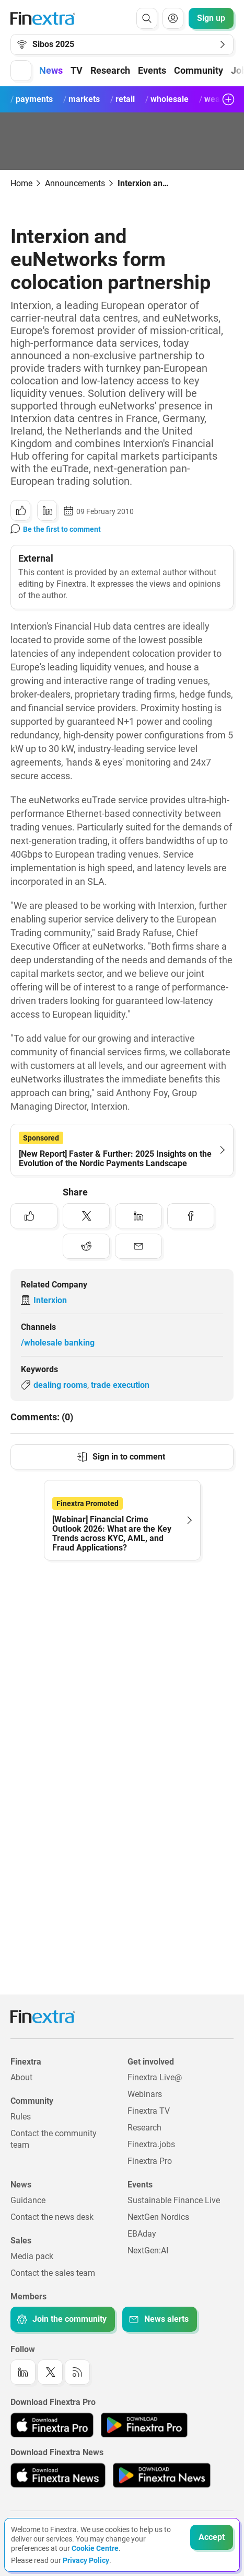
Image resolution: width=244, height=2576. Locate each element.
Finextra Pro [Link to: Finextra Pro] (149, 2161)
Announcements (75, 183)
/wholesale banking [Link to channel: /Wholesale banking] (58, 1343)
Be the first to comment (62, 529)
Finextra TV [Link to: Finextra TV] (148, 2111)
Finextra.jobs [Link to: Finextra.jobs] (151, 2144)
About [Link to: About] (21, 2077)
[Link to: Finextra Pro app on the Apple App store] (52, 2424)
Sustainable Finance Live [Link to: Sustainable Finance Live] (173, 2200)
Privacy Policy (86, 2560)
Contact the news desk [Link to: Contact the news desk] (52, 2217)
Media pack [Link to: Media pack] (31, 2256)
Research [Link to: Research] (144, 2128)
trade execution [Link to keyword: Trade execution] (120, 1385)
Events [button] (152, 70)
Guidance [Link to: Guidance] (27, 2200)
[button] (20, 70)
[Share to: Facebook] (190, 1215)
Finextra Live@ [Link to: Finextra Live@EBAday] (154, 2077)
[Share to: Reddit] (86, 1246)
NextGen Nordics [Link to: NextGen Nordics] (158, 2217)
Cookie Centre (95, 2548)
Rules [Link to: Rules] (20, 2117)
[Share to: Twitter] (86, 1215)
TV (77, 70)
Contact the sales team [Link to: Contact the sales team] (52, 2273)
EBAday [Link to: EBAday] (141, 2234)
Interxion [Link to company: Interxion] (50, 1300)
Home (21, 183)
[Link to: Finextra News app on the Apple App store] (58, 2475)
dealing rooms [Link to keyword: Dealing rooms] (60, 1385)
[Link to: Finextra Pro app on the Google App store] (144, 2424)
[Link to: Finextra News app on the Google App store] (162, 2475)
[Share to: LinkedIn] (47, 510)
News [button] (51, 70)
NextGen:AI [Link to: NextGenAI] (147, 2250)
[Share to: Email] (138, 1246)
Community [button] (198, 70)
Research (110, 70)
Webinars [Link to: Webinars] (144, 2094)
